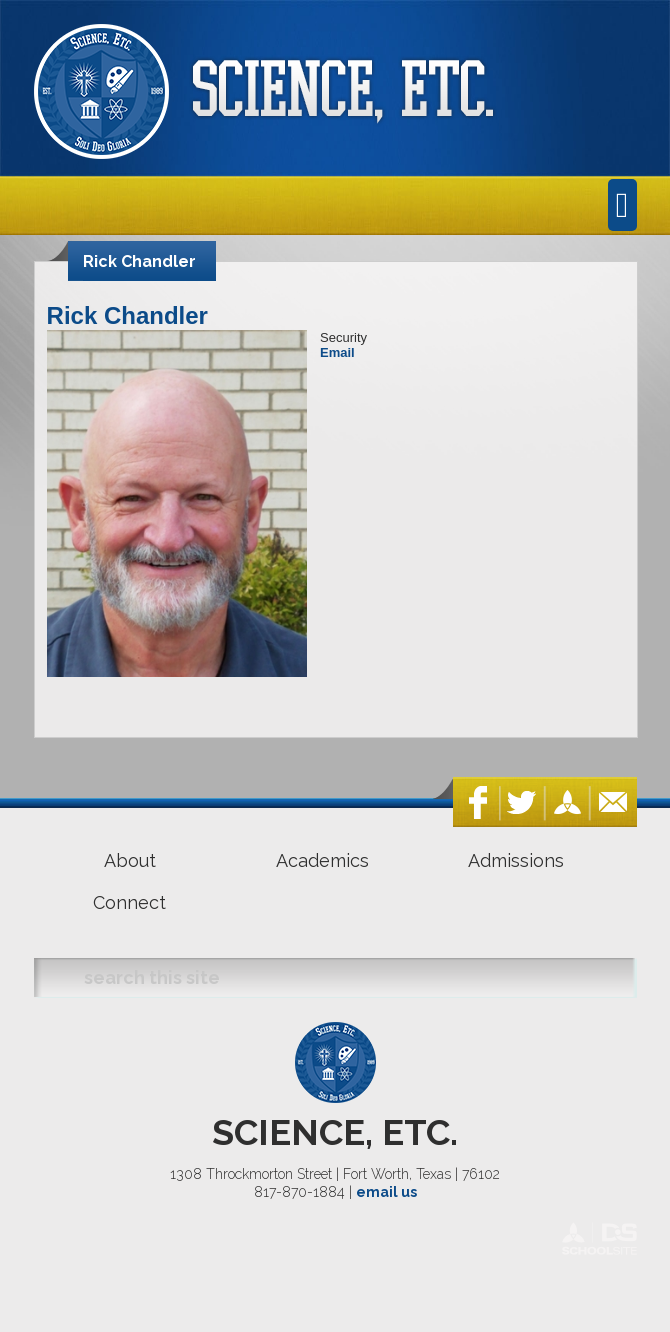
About (130, 860)
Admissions (516, 860)
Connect (129, 902)
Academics (322, 860)
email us (386, 1192)
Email (337, 352)
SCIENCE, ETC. (335, 1132)
